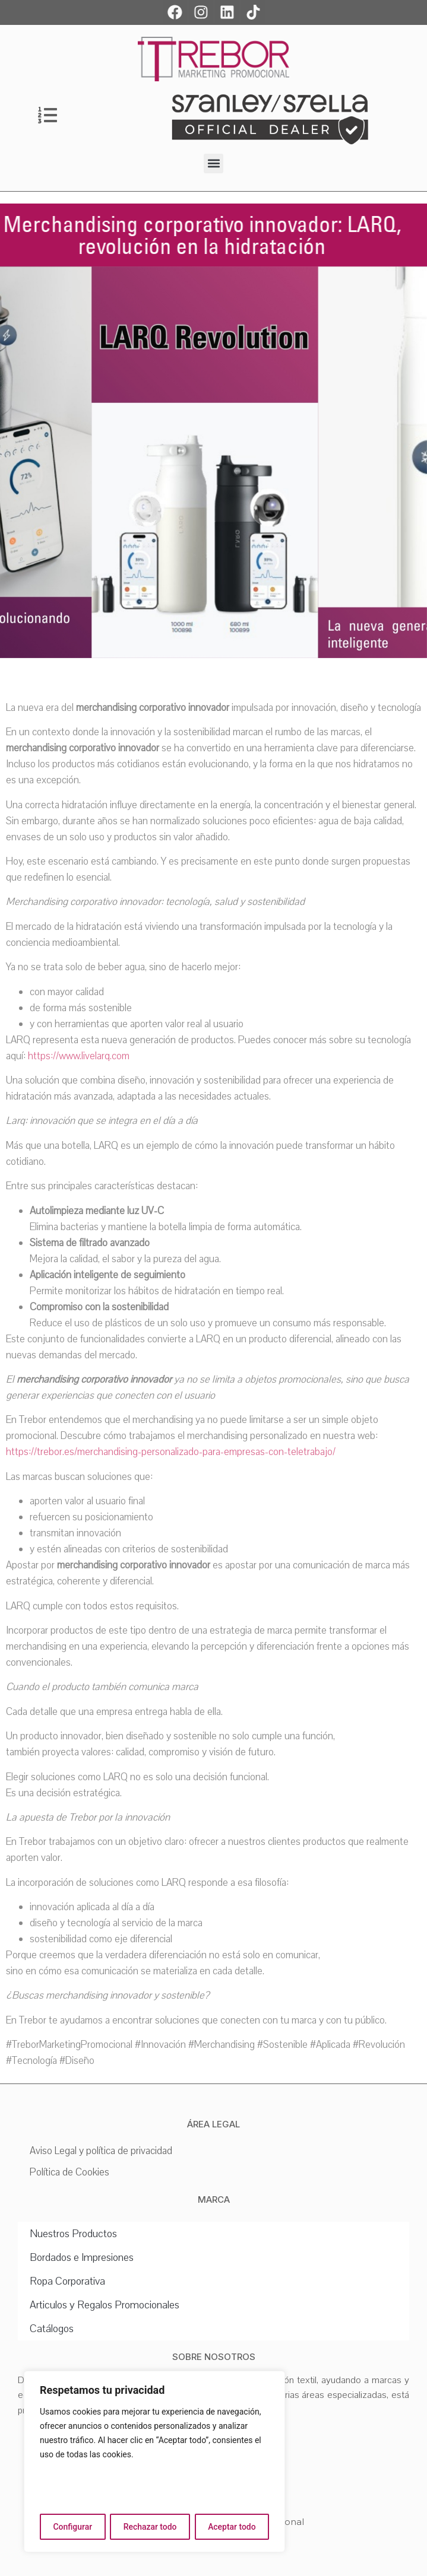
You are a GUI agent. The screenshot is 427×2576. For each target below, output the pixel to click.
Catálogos (52, 2328)
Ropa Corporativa (67, 2281)
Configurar (72, 2526)
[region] (154, 2461)
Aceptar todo (232, 2526)
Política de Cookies (69, 2172)
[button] (213, 163)
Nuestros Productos (73, 2233)
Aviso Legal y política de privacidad (101, 2151)
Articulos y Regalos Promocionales (104, 2305)
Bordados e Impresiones (82, 2257)
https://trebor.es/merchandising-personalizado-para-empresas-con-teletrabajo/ (171, 1452)
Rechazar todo (149, 2526)
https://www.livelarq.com (78, 1056)
